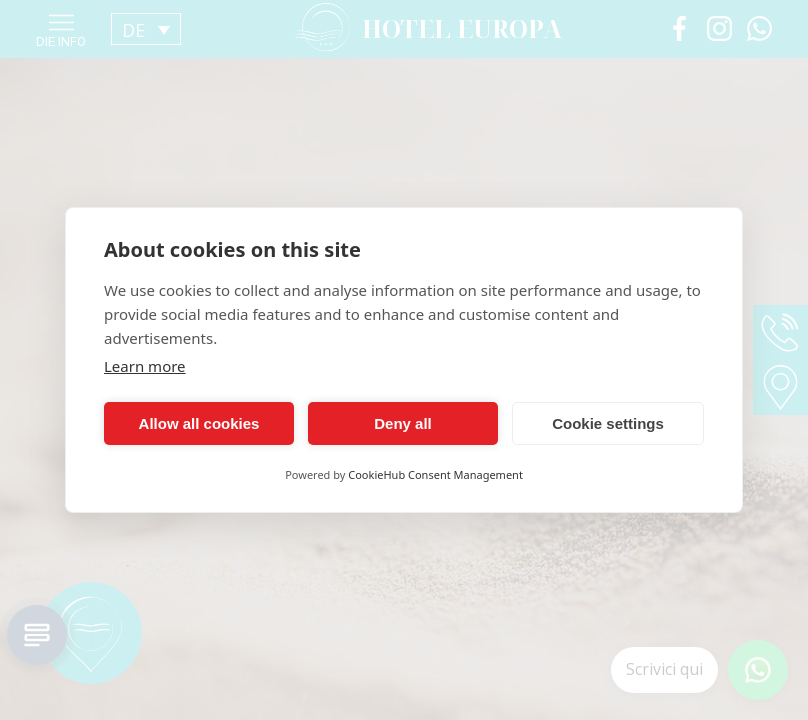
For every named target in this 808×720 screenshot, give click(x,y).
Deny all (403, 423)
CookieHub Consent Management (435, 474)
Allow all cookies (199, 423)
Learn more (145, 366)
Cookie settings (608, 423)
